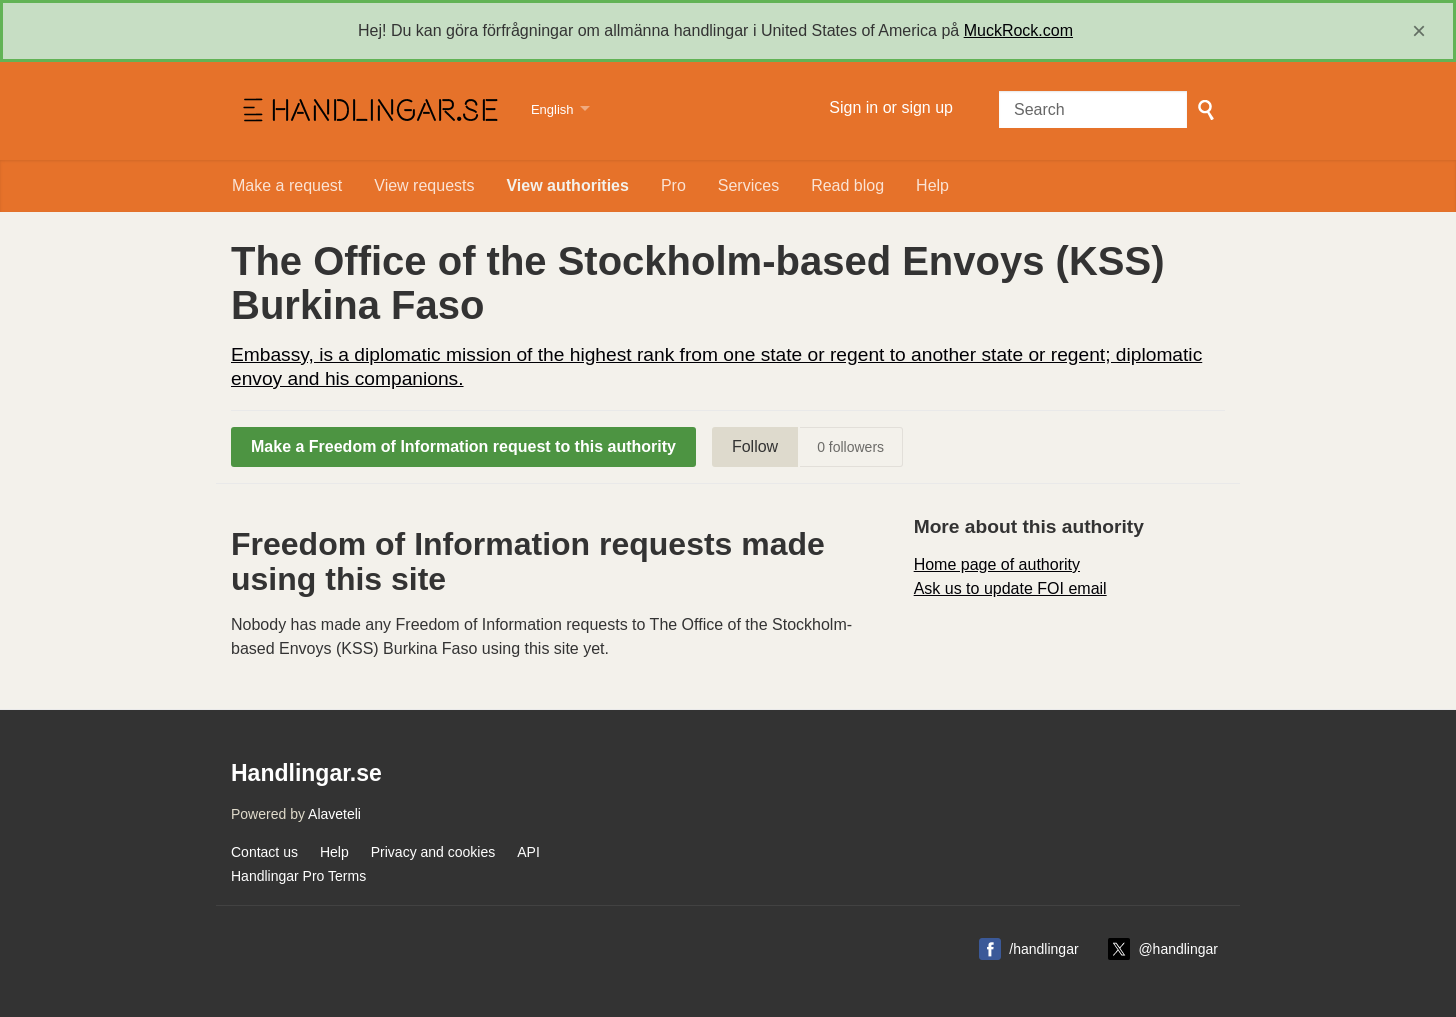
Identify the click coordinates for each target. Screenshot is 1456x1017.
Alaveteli (334, 814)
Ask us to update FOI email (1010, 588)
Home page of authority (997, 564)
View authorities (567, 185)
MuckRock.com (1018, 30)
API (528, 852)
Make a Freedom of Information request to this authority (463, 446)
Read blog (847, 185)
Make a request (287, 185)
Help (932, 185)
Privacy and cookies (433, 852)
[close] (1419, 31)
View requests (424, 185)
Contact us (264, 852)
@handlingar (1178, 949)
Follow (755, 446)
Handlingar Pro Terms (298, 876)
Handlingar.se (368, 111)
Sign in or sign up (891, 107)
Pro (673, 185)
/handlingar (1043, 949)
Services (748, 185)
